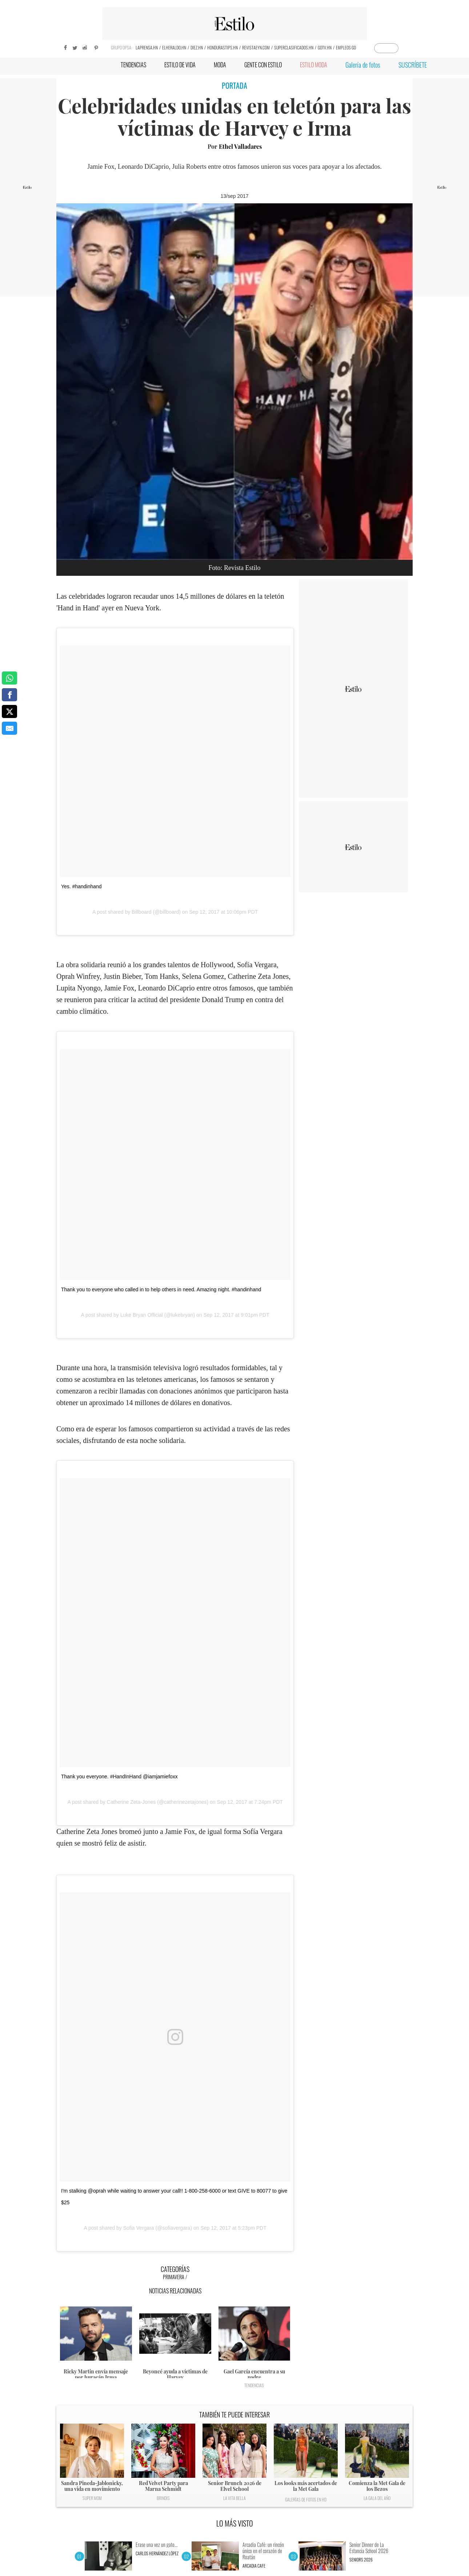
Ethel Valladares (240, 146)
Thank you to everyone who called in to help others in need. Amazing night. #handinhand (161, 1289)
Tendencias (254, 2385)
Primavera (173, 2277)
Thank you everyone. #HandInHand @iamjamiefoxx (119, 1776)
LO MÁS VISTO (234, 2523)
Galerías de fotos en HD (305, 2499)
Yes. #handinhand (81, 886)
